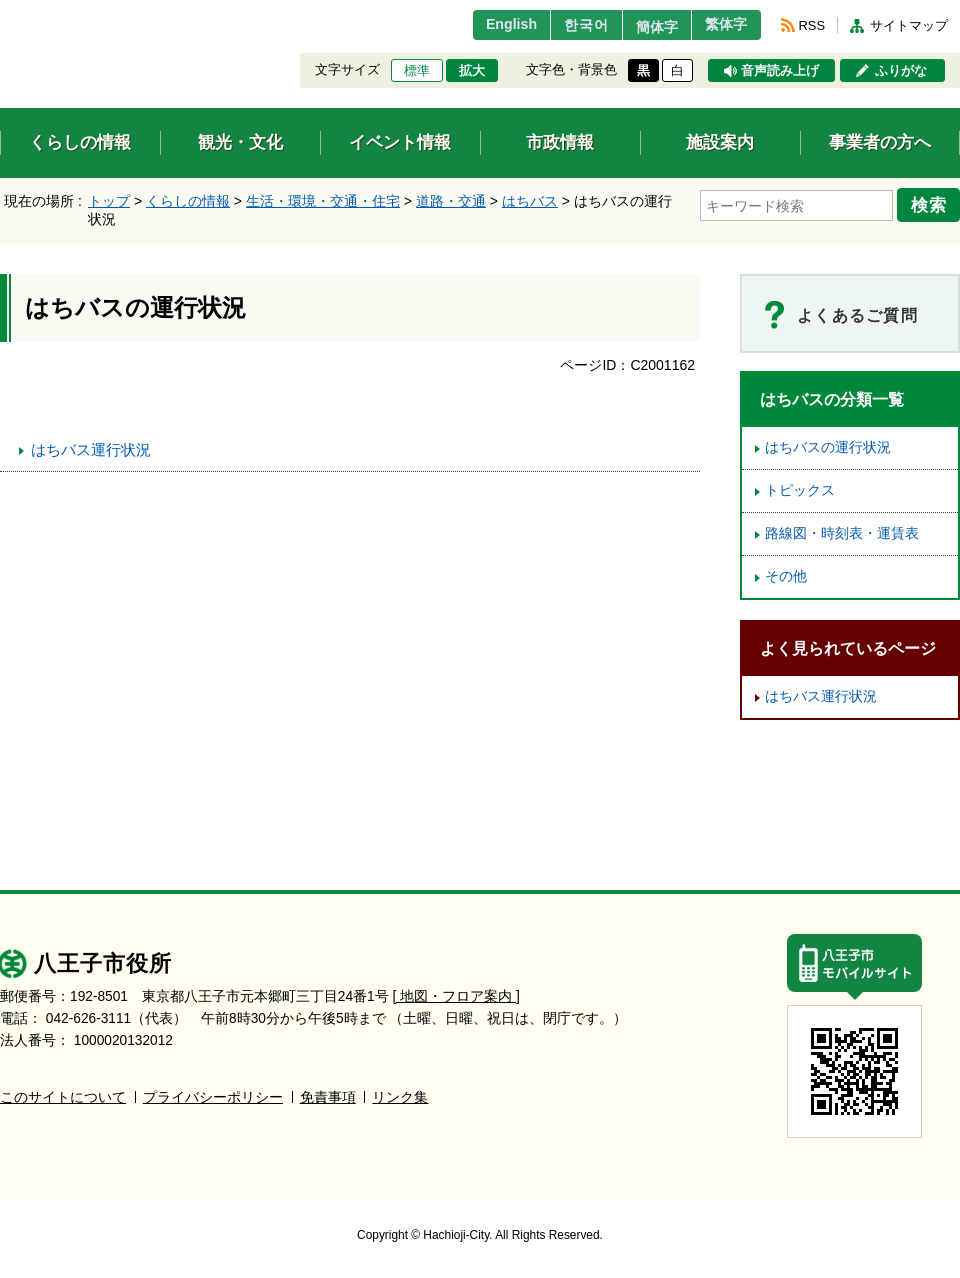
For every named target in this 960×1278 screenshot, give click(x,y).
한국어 (563, 25)
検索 (932, 203)
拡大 (472, 71)
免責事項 (328, 1097)
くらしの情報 (188, 201)
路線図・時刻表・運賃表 (842, 533)
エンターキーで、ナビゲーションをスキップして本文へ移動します (0, 12)
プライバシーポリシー (213, 1097)
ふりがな (901, 71)
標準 (417, 71)
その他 (786, 576)
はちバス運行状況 (91, 449)
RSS (812, 25)
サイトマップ (909, 25)
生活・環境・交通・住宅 (323, 201)
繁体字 (722, 25)
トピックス (800, 490)
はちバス (530, 201)
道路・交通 (451, 201)
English (483, 25)
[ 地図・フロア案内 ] (456, 996)
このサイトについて (63, 1097)
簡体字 (643, 27)
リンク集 (400, 1097)
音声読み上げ (780, 71)
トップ (109, 201)
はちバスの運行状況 (828, 447)
